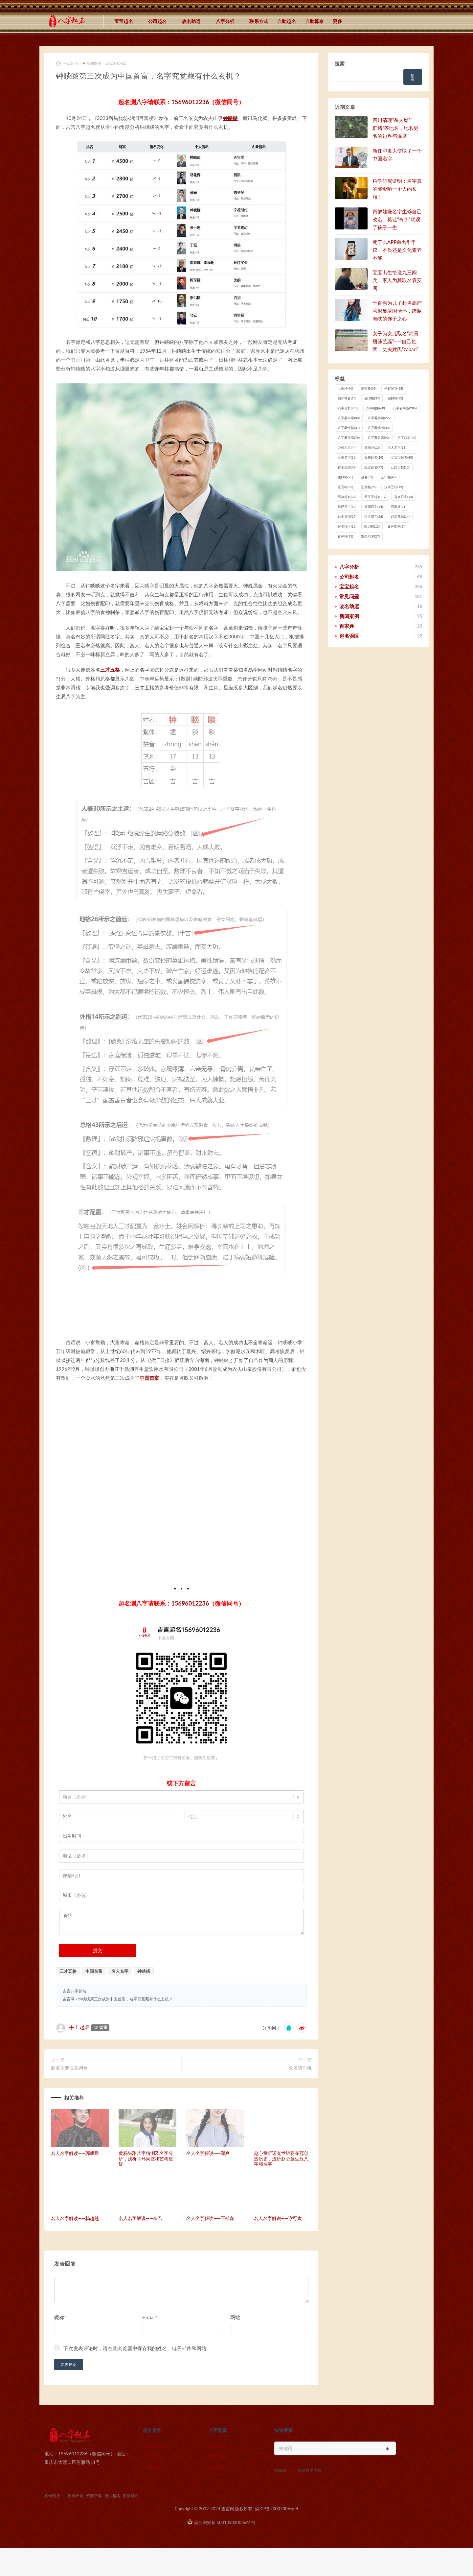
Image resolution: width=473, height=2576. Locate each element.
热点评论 (75, 2500)
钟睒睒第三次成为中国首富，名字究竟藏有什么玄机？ (125, 2003)
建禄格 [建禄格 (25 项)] (345, 477)
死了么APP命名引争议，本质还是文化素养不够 (397, 250)
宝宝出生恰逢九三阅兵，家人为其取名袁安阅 (397, 280)
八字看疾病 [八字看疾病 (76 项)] (349, 438)
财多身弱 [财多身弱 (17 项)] (347, 516)
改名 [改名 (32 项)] (367, 477)
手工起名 (67, 63)
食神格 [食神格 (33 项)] (345, 536)
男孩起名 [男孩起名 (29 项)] (347, 497)
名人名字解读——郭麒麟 (75, 2158)
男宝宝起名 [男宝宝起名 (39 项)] (375, 497)
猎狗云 (292, 2475)
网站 (235, 2322)
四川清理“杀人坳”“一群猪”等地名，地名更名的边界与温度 (395, 128)
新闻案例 (92, 63)
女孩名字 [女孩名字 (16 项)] (347, 457)
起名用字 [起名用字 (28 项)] (373, 516)
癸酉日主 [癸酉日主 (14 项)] (373, 507)
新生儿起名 (154, 2450)
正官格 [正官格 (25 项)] (345, 487)
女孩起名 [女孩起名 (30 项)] (373, 457)
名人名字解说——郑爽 (208, 2158)
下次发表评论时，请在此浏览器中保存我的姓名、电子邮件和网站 (134, 2353)
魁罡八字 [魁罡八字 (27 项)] (370, 536)
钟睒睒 (230, 118)
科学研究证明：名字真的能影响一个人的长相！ (397, 189)
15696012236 (190, 102)
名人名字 (119, 1976)
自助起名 (286, 21)
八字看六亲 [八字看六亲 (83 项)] (349, 418)
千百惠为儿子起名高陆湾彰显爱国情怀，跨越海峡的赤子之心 (397, 311)
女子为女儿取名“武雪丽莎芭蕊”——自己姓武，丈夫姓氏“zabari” (395, 341)
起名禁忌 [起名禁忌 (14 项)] (400, 516)
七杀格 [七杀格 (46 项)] (345, 388)
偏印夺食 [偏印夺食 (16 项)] (347, 398)
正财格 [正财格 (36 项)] (368, 487)
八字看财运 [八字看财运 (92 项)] (379, 438)
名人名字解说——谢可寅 (278, 2223)
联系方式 (258, 21)
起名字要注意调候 (69, 2072)
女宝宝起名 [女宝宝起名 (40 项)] (402, 457)
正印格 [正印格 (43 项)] (388, 477)
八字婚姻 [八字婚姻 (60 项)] (375, 408)
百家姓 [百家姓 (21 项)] (398, 507)
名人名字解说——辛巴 (140, 2223)
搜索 (340, 63)
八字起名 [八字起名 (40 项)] (406, 438)
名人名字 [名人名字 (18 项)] (397, 447)
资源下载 (94, 2500)
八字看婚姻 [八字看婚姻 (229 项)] (380, 418)
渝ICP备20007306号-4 (276, 2513)
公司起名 (157, 21)
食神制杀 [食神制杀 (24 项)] (397, 526)
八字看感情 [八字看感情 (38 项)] (379, 428)
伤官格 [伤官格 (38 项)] (368, 388)
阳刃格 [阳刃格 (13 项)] (372, 526)
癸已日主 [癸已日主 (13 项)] (347, 507)
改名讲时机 (300, 2072)
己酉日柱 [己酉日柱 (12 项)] (400, 467)
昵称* (60, 2322)
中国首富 (149, 1383)
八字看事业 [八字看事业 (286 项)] (405, 408)
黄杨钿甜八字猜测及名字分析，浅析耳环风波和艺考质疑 (146, 2163)
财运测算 (218, 2450)
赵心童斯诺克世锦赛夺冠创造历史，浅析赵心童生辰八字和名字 (281, 2163)
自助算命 (314, 21)
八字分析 (225, 21)
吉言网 (69, 2003)
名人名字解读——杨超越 (75, 2223)
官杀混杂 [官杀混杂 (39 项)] (347, 467)
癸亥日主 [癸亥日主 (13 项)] (403, 497)
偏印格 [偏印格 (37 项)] (372, 398)
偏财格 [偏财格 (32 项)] (395, 398)
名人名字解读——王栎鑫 (210, 2223)
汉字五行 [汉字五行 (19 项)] (393, 487)
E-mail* (150, 2322)
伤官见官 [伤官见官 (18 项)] (393, 388)
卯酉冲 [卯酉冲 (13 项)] (372, 447)
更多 (337, 21)
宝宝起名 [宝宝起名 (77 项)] (373, 467)
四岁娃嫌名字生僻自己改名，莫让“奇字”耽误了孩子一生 (397, 219)
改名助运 (191, 21)
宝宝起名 (123, 21)
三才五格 (110, 670)
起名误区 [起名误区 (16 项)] (347, 526)
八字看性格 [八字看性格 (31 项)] (349, 428)
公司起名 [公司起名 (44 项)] (347, 447)
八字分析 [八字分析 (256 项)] (348, 408)
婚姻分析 (218, 2461)
